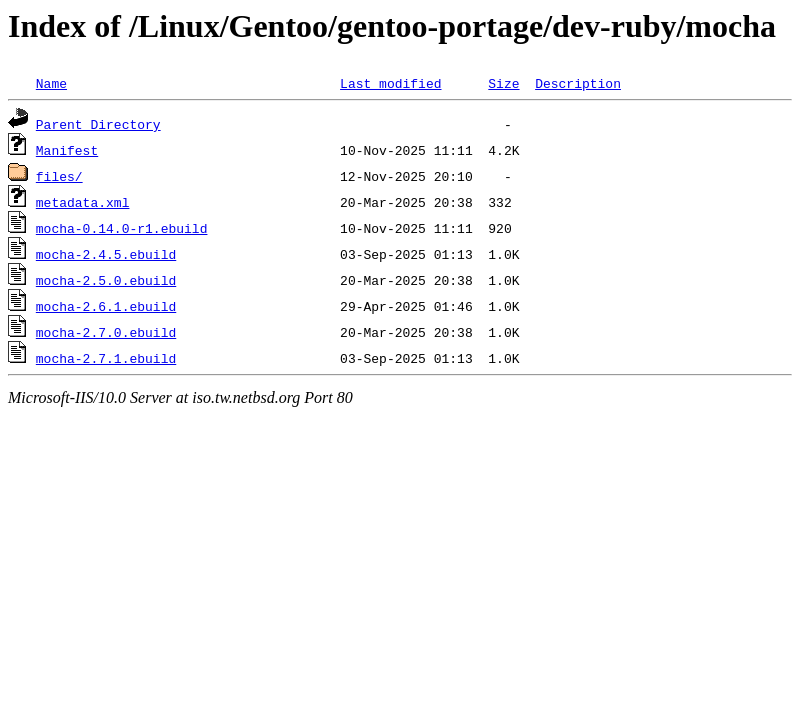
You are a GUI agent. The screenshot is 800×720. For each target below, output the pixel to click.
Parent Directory (98, 124)
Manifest (67, 150)
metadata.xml (83, 202)
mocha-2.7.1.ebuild (106, 358)
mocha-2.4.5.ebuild (106, 254)
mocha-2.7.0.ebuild (106, 332)
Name (51, 83)
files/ (59, 176)
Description (578, 83)
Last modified (390, 83)
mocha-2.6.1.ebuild (106, 306)
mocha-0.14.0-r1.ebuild (122, 228)
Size (503, 83)
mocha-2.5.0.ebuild (106, 280)
